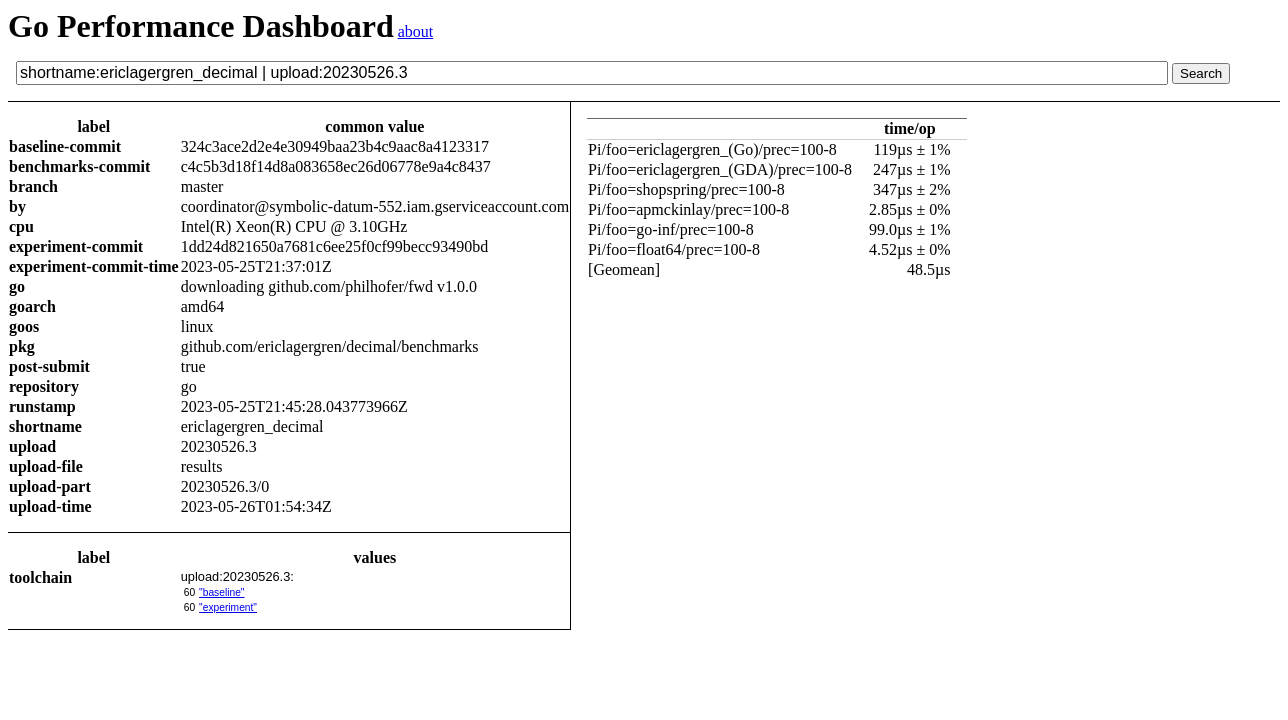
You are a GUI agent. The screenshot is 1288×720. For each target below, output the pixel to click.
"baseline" (221, 592)
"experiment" (228, 607)
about (416, 31)
